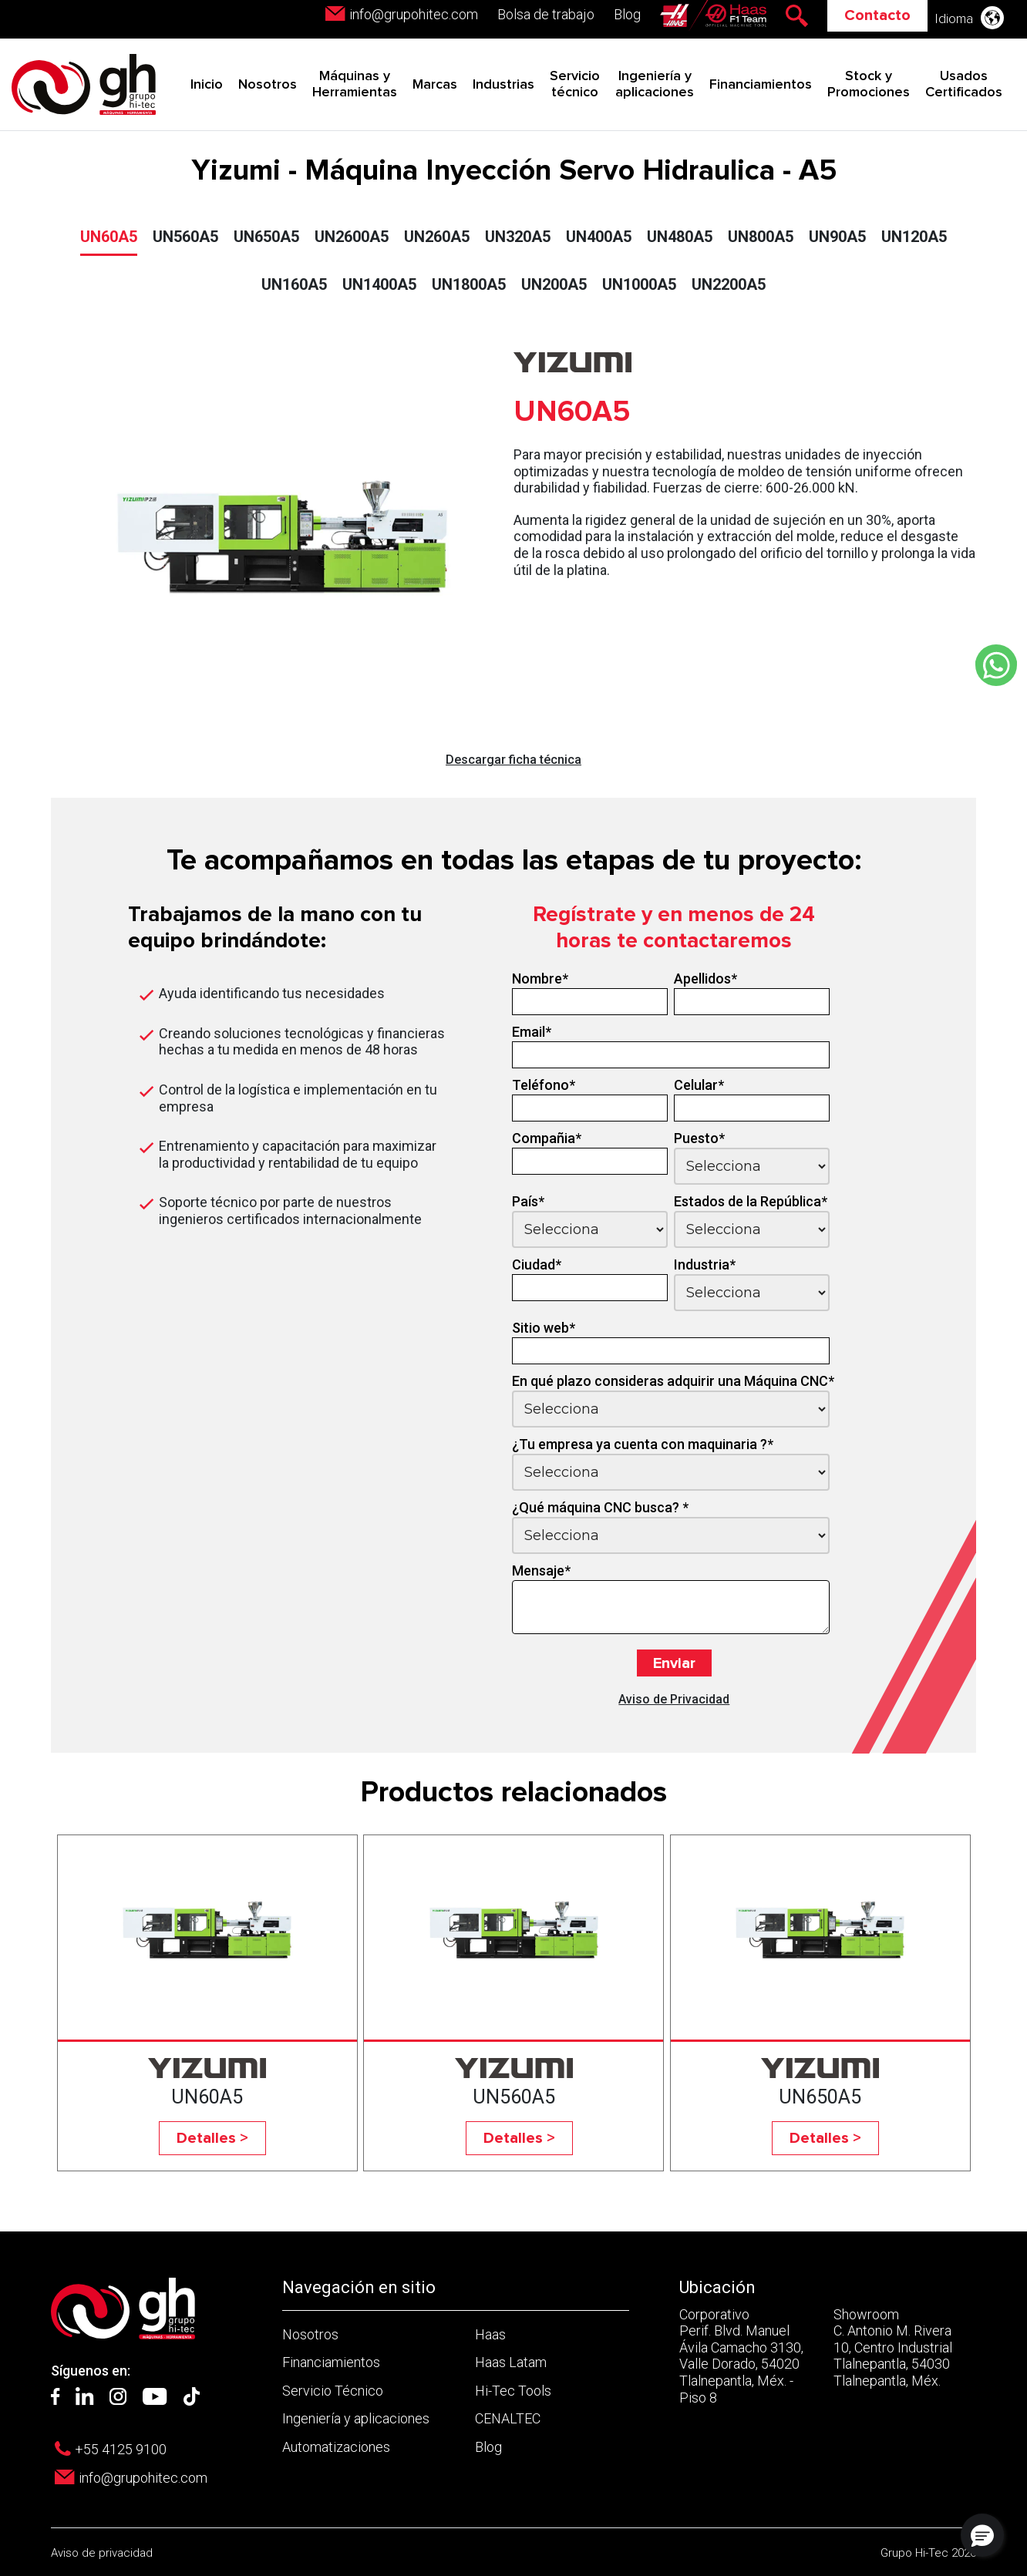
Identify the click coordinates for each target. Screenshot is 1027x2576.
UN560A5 (185, 236)
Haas (490, 2334)
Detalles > (212, 2138)
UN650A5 (266, 236)
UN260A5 (437, 236)
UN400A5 (598, 236)
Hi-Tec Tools (513, 2391)
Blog (627, 14)
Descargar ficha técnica (513, 759)
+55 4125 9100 (121, 2449)
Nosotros (267, 85)
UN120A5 (914, 236)
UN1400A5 (379, 284)
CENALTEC (507, 2418)
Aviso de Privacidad (673, 1699)
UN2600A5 (352, 236)
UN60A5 (108, 236)
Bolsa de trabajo (545, 14)
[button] (982, 2535)
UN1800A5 (469, 284)
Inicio (206, 85)
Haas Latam (511, 2362)
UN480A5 (679, 236)
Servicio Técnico (332, 2391)
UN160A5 (294, 284)
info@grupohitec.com (413, 14)
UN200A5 (554, 284)
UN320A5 (518, 236)
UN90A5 (837, 236)
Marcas (434, 85)
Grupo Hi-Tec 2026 (928, 2553)
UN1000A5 (639, 284)
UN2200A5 (729, 284)
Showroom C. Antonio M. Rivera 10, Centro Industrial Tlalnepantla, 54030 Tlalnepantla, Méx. (892, 2347)
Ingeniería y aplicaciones (355, 2418)
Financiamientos (760, 85)
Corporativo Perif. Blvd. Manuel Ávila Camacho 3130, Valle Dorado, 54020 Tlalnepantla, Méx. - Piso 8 (741, 2356)
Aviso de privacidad (102, 2553)
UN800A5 (760, 236)
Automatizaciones (336, 2447)
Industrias (503, 85)
